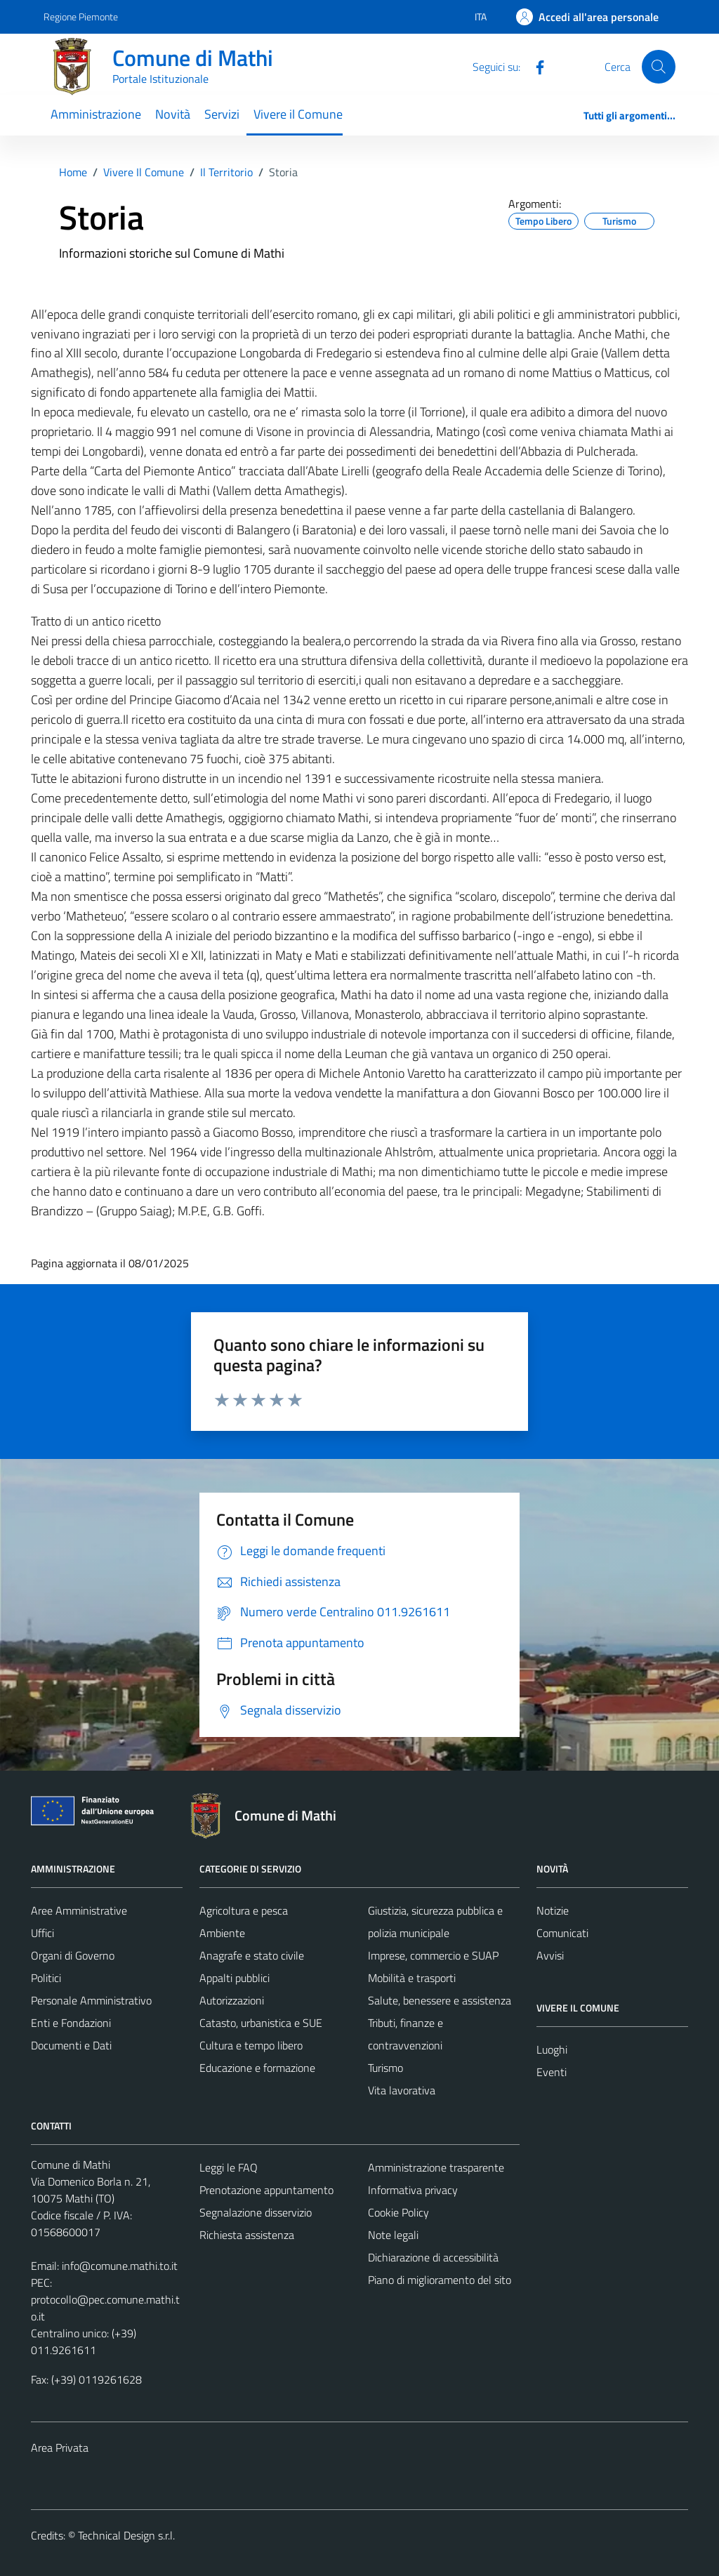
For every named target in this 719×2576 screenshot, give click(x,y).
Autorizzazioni (231, 2000)
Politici (46, 1977)
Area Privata (59, 2447)
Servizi (221, 114)
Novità (172, 114)
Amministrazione (96, 114)
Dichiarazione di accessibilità (433, 2257)
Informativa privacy (413, 2189)
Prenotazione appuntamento (266, 2189)
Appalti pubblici (234, 1977)
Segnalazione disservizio (255, 2212)
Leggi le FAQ (228, 2167)
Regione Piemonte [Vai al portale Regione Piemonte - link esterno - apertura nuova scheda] (81, 16)
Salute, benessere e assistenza (439, 2000)
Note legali (393, 2234)
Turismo (385, 2067)
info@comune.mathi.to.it (120, 2265)
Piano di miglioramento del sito (439, 2279)
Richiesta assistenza (246, 2234)
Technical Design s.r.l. (126, 2535)
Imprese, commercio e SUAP (433, 1955)
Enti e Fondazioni (71, 2022)
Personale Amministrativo (91, 2000)
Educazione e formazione (257, 2067)
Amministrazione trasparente (436, 2167)
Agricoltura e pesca (243, 1910)
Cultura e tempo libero (251, 2045)
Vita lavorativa (401, 2090)
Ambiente (222, 1932)
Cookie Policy (398, 2212)
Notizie (552, 1910)
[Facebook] (534, 66)
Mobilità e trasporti (412, 1977)
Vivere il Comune (298, 114)
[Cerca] (658, 67)
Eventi (551, 2071)
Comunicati (562, 1932)
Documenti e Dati (71, 2045)
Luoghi (551, 2049)
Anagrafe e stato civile (251, 1955)
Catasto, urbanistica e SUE (260, 2022)
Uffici (42, 1932)
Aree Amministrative (79, 1910)
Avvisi (550, 1955)
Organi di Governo (72, 1955)
